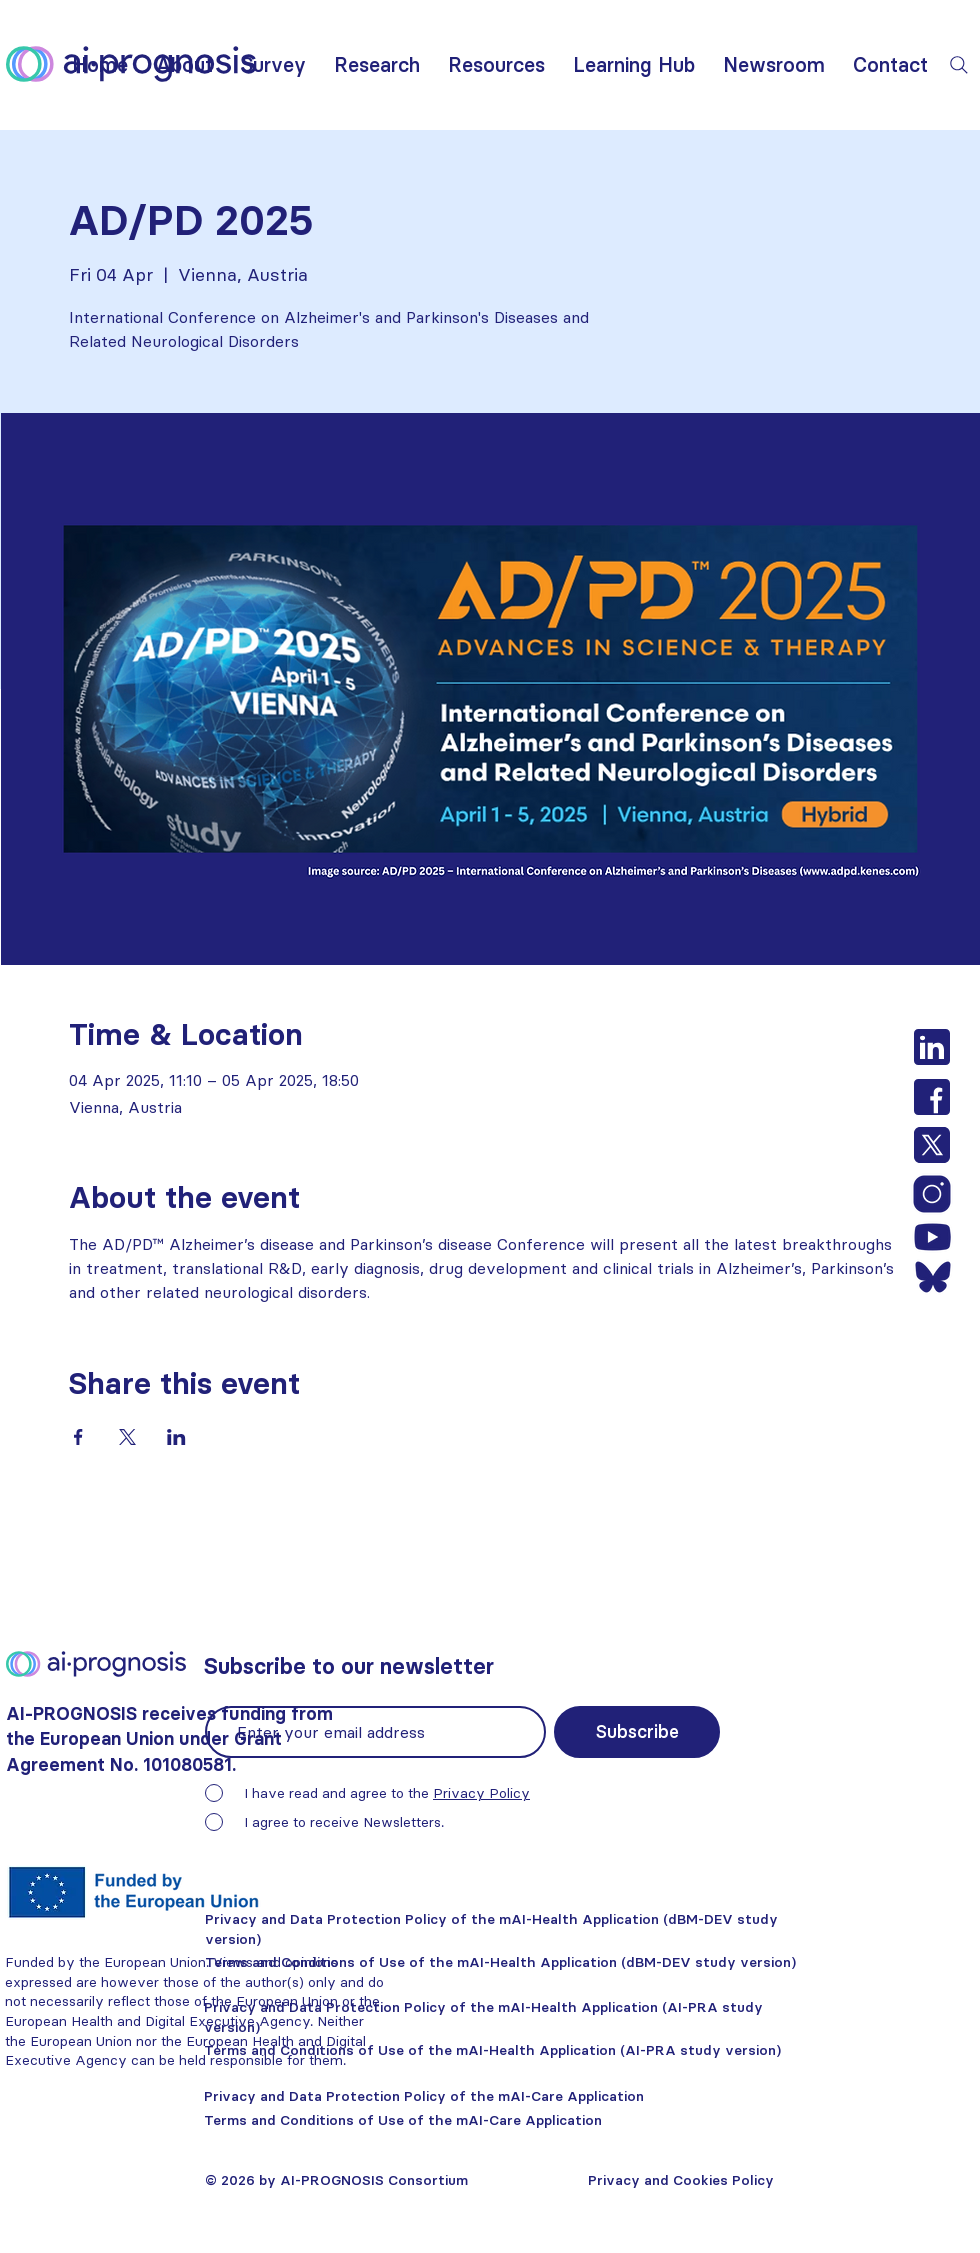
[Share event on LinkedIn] (176, 1437)
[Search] (959, 65)
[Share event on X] (127, 1437)
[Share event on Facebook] (78, 1437)
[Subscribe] (637, 1732)
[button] (184, 64)
